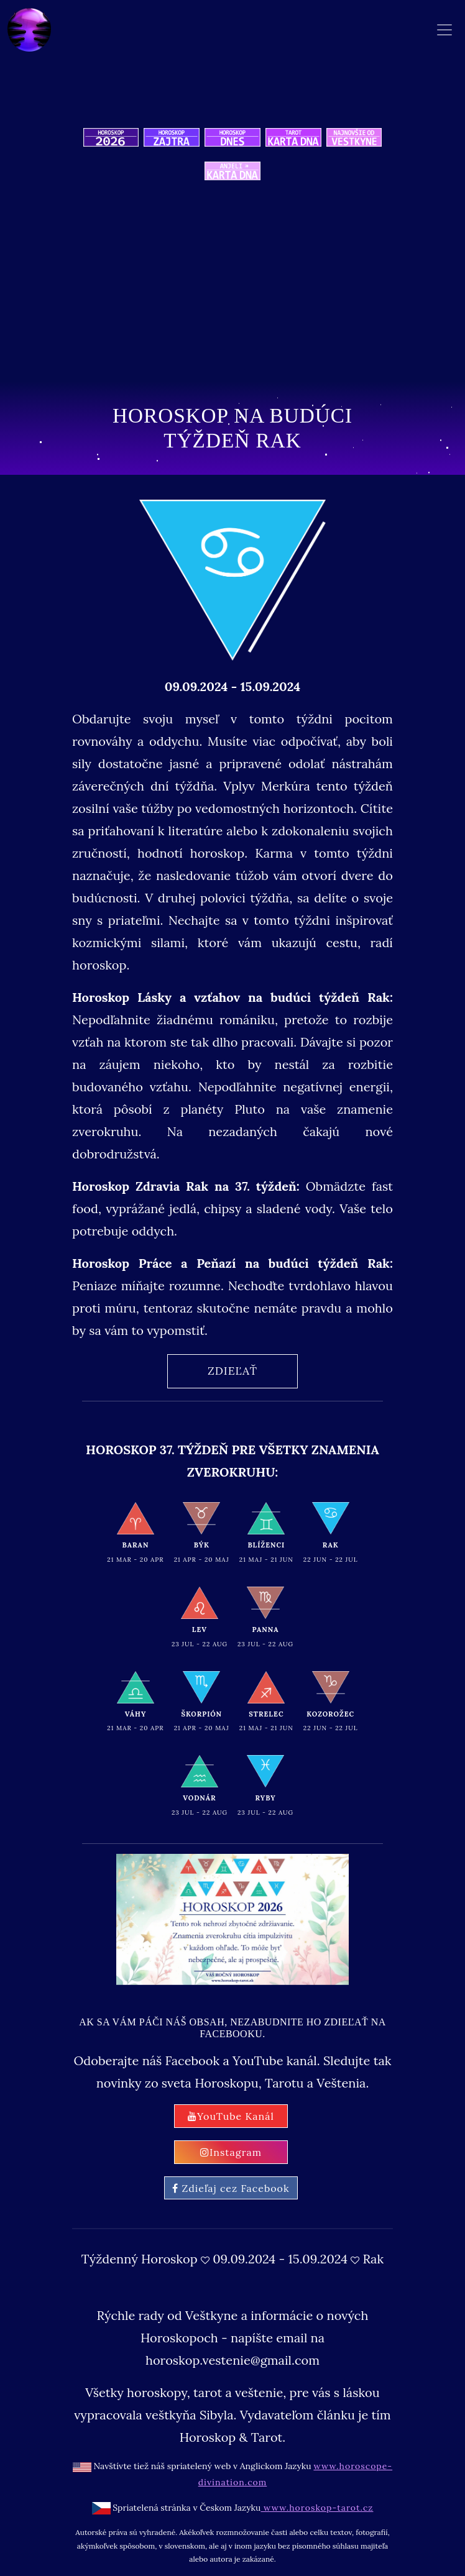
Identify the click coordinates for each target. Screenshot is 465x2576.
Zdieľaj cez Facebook (230, 2188)
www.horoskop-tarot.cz (316, 2507)
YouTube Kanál (231, 2116)
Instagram (231, 2152)
